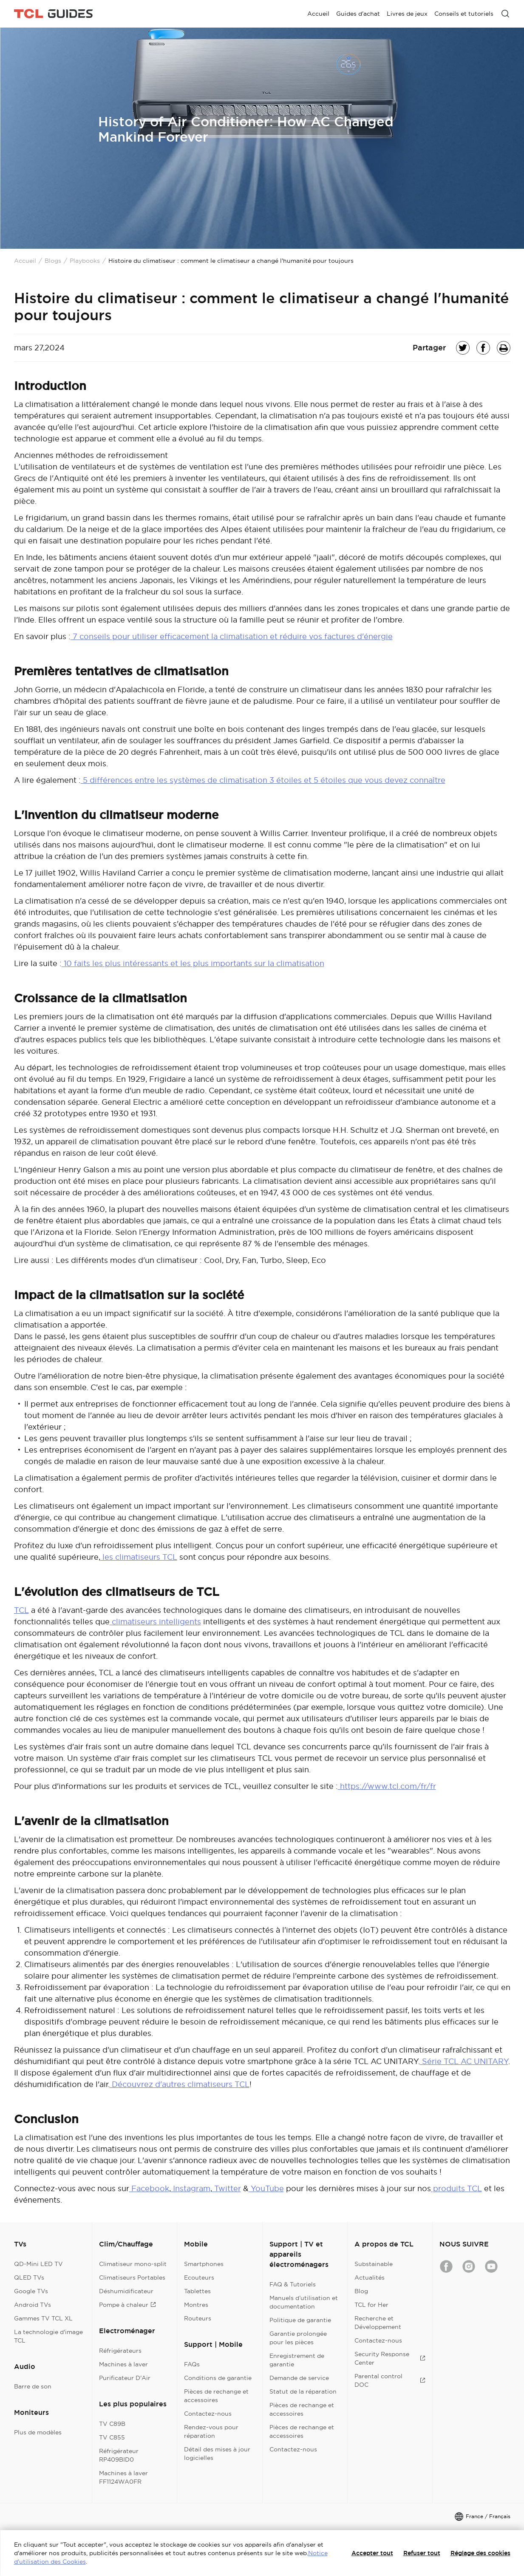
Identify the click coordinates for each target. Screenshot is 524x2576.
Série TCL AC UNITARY (464, 2061)
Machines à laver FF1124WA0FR (123, 2477)
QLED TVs (29, 2277)
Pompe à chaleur (127, 2305)
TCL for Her (371, 2305)
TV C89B (112, 2424)
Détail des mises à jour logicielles (217, 2453)
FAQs (192, 2364)
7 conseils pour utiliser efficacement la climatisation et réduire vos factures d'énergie (232, 636)
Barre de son (32, 2386)
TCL (21, 1610)
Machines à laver (123, 2364)
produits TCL (456, 2188)
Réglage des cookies (480, 2553)
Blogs (53, 260)
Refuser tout (421, 2553)
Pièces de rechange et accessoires (216, 2396)
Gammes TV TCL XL (43, 2318)
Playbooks (85, 260)
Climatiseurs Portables (132, 2277)
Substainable (373, 2264)
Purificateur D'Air (124, 2378)
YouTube (266, 2188)
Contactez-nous (208, 2413)
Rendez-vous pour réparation (211, 2431)
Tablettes (197, 2291)
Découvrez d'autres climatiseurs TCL (179, 2084)
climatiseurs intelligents (155, 1621)
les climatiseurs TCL (138, 1557)
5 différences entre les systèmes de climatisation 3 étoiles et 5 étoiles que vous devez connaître (263, 780)
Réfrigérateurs (120, 2350)
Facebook (149, 2188)
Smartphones (204, 2264)
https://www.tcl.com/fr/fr (387, 1786)
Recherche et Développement (377, 2322)
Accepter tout (372, 2553)
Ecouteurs (199, 2277)
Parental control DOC (389, 2380)
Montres (196, 2305)
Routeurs (197, 2318)
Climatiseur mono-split (133, 2264)
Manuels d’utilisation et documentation (303, 2302)
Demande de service (299, 2378)
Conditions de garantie (218, 2378)
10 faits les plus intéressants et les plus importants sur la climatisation (193, 963)
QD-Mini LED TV (38, 2264)
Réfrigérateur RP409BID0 (119, 2455)
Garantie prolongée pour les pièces (298, 2338)
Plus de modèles (38, 2432)
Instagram (190, 2188)
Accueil (25, 260)
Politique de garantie (300, 2320)
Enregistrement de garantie (296, 2360)
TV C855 (112, 2437)
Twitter (226, 2188)
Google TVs (31, 2291)
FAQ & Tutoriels (292, 2284)
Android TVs (32, 2305)
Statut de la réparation (303, 2391)
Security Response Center (389, 2358)
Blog (361, 2291)
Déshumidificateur (126, 2291)
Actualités (369, 2277)
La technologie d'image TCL (48, 2336)
